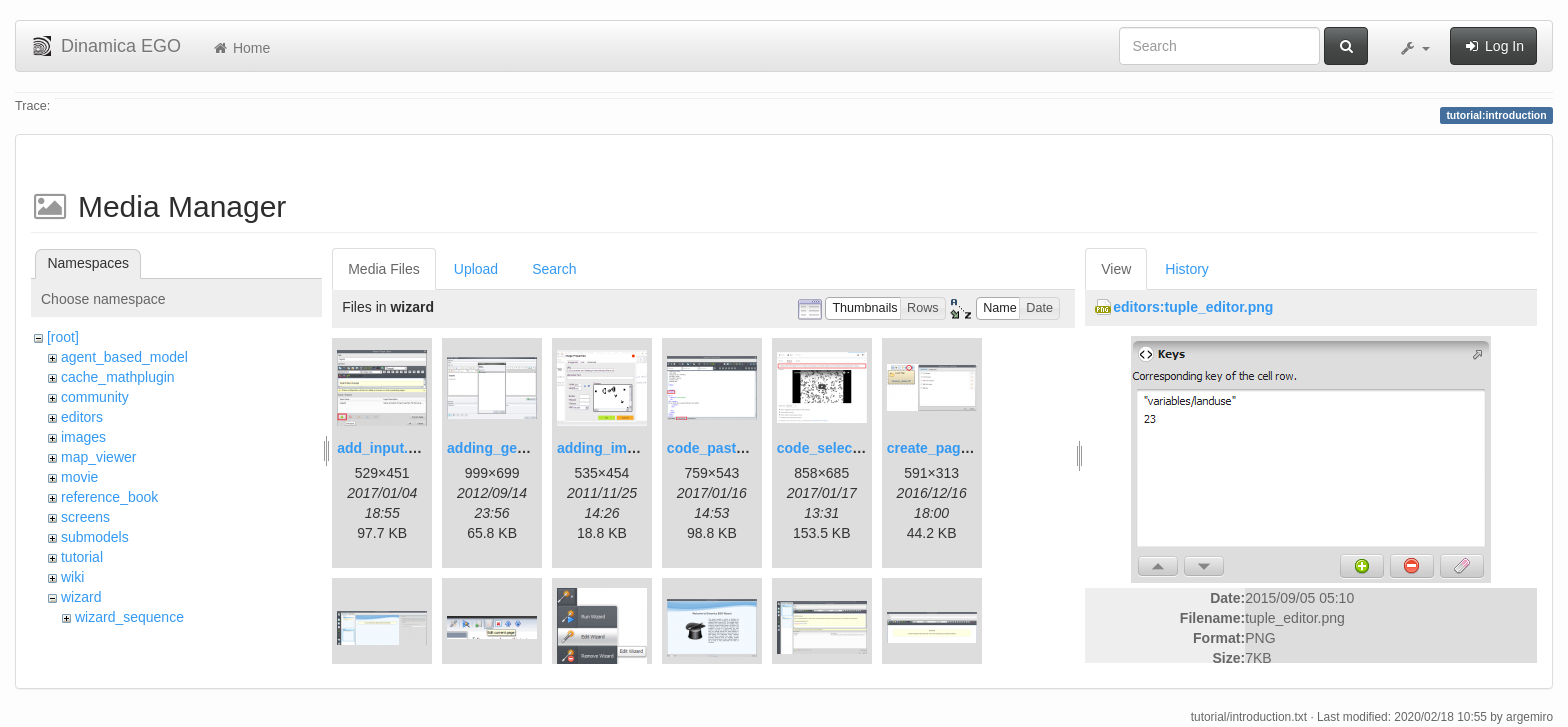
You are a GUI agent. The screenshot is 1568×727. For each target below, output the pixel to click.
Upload (476, 269)
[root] (63, 337)
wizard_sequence (129, 617)
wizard (81, 597)
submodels (95, 537)
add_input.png (385, 448)
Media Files (384, 269)
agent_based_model (124, 357)
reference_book (109, 497)
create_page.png (942, 448)
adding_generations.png (528, 448)
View (1116, 269)
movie (79, 477)
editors (82, 417)
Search (554, 269)
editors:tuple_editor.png (1193, 307)
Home (240, 48)
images (83, 437)
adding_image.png (619, 448)
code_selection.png (842, 448)
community (95, 397)
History (1187, 269)
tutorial (82, 557)
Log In (1493, 46)
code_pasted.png (724, 448)
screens (85, 517)
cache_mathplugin (118, 377)
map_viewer (98, 457)
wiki (72, 577)
